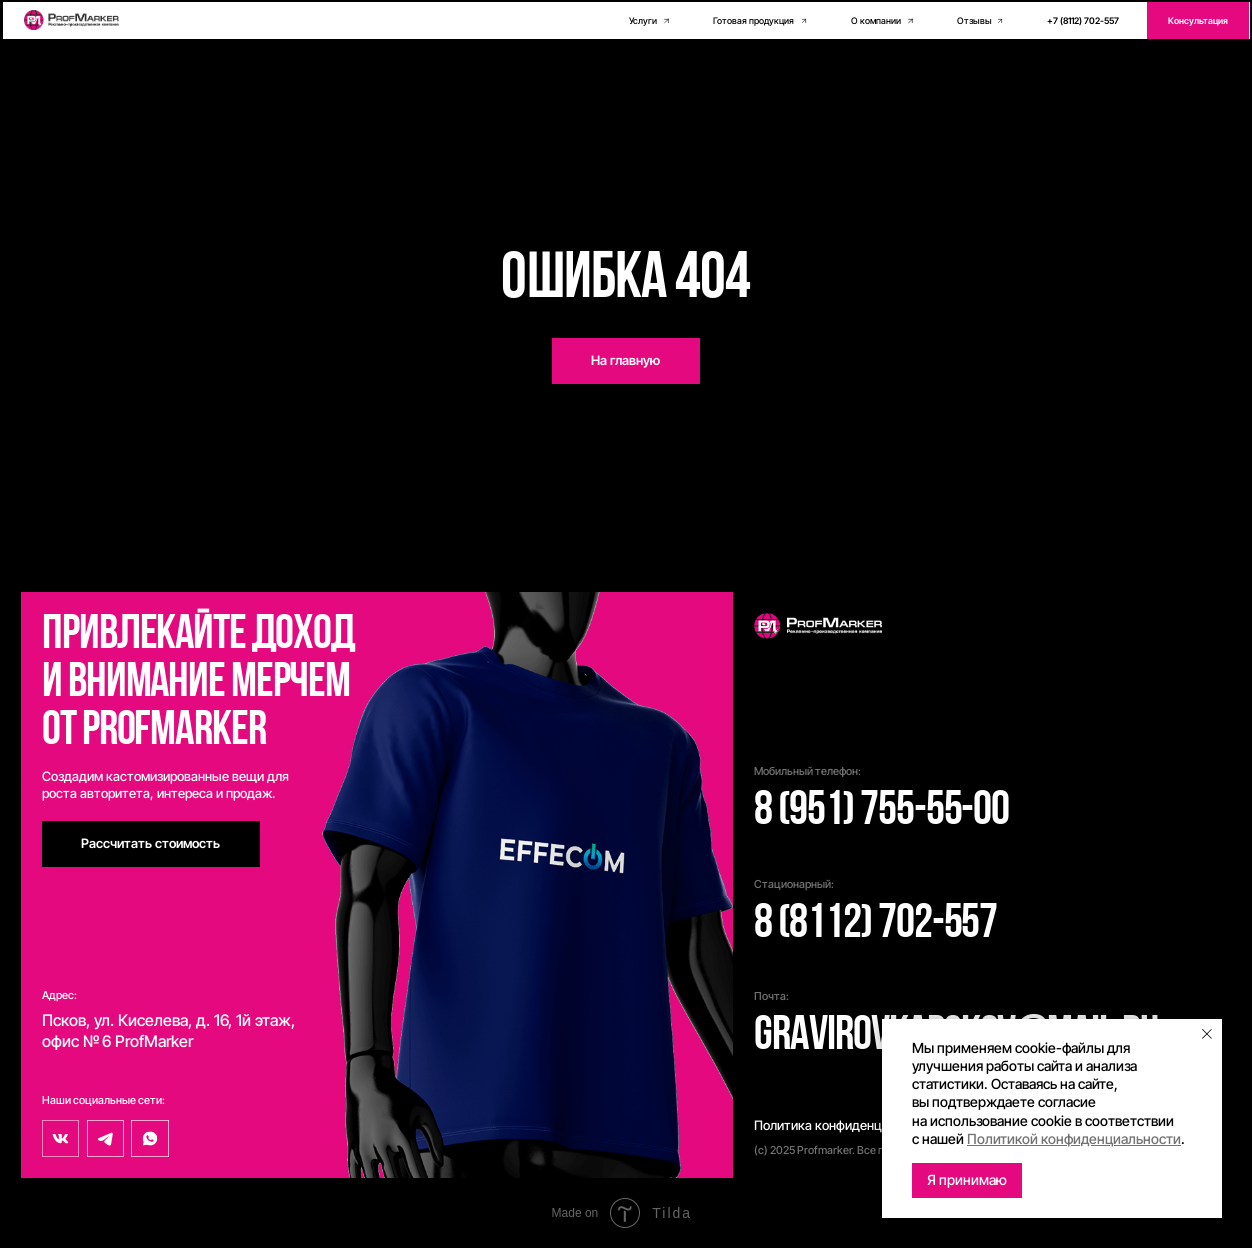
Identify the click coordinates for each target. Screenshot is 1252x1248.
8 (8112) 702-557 (875, 925)
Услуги (643, 20)
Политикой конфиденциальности (1074, 1138)
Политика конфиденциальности (849, 1125)
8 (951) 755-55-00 (881, 812)
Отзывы (974, 20)
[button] (1198, 20)
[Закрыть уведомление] (1207, 1034)
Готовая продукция (753, 20)
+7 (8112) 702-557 (1083, 20)
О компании (876, 20)
